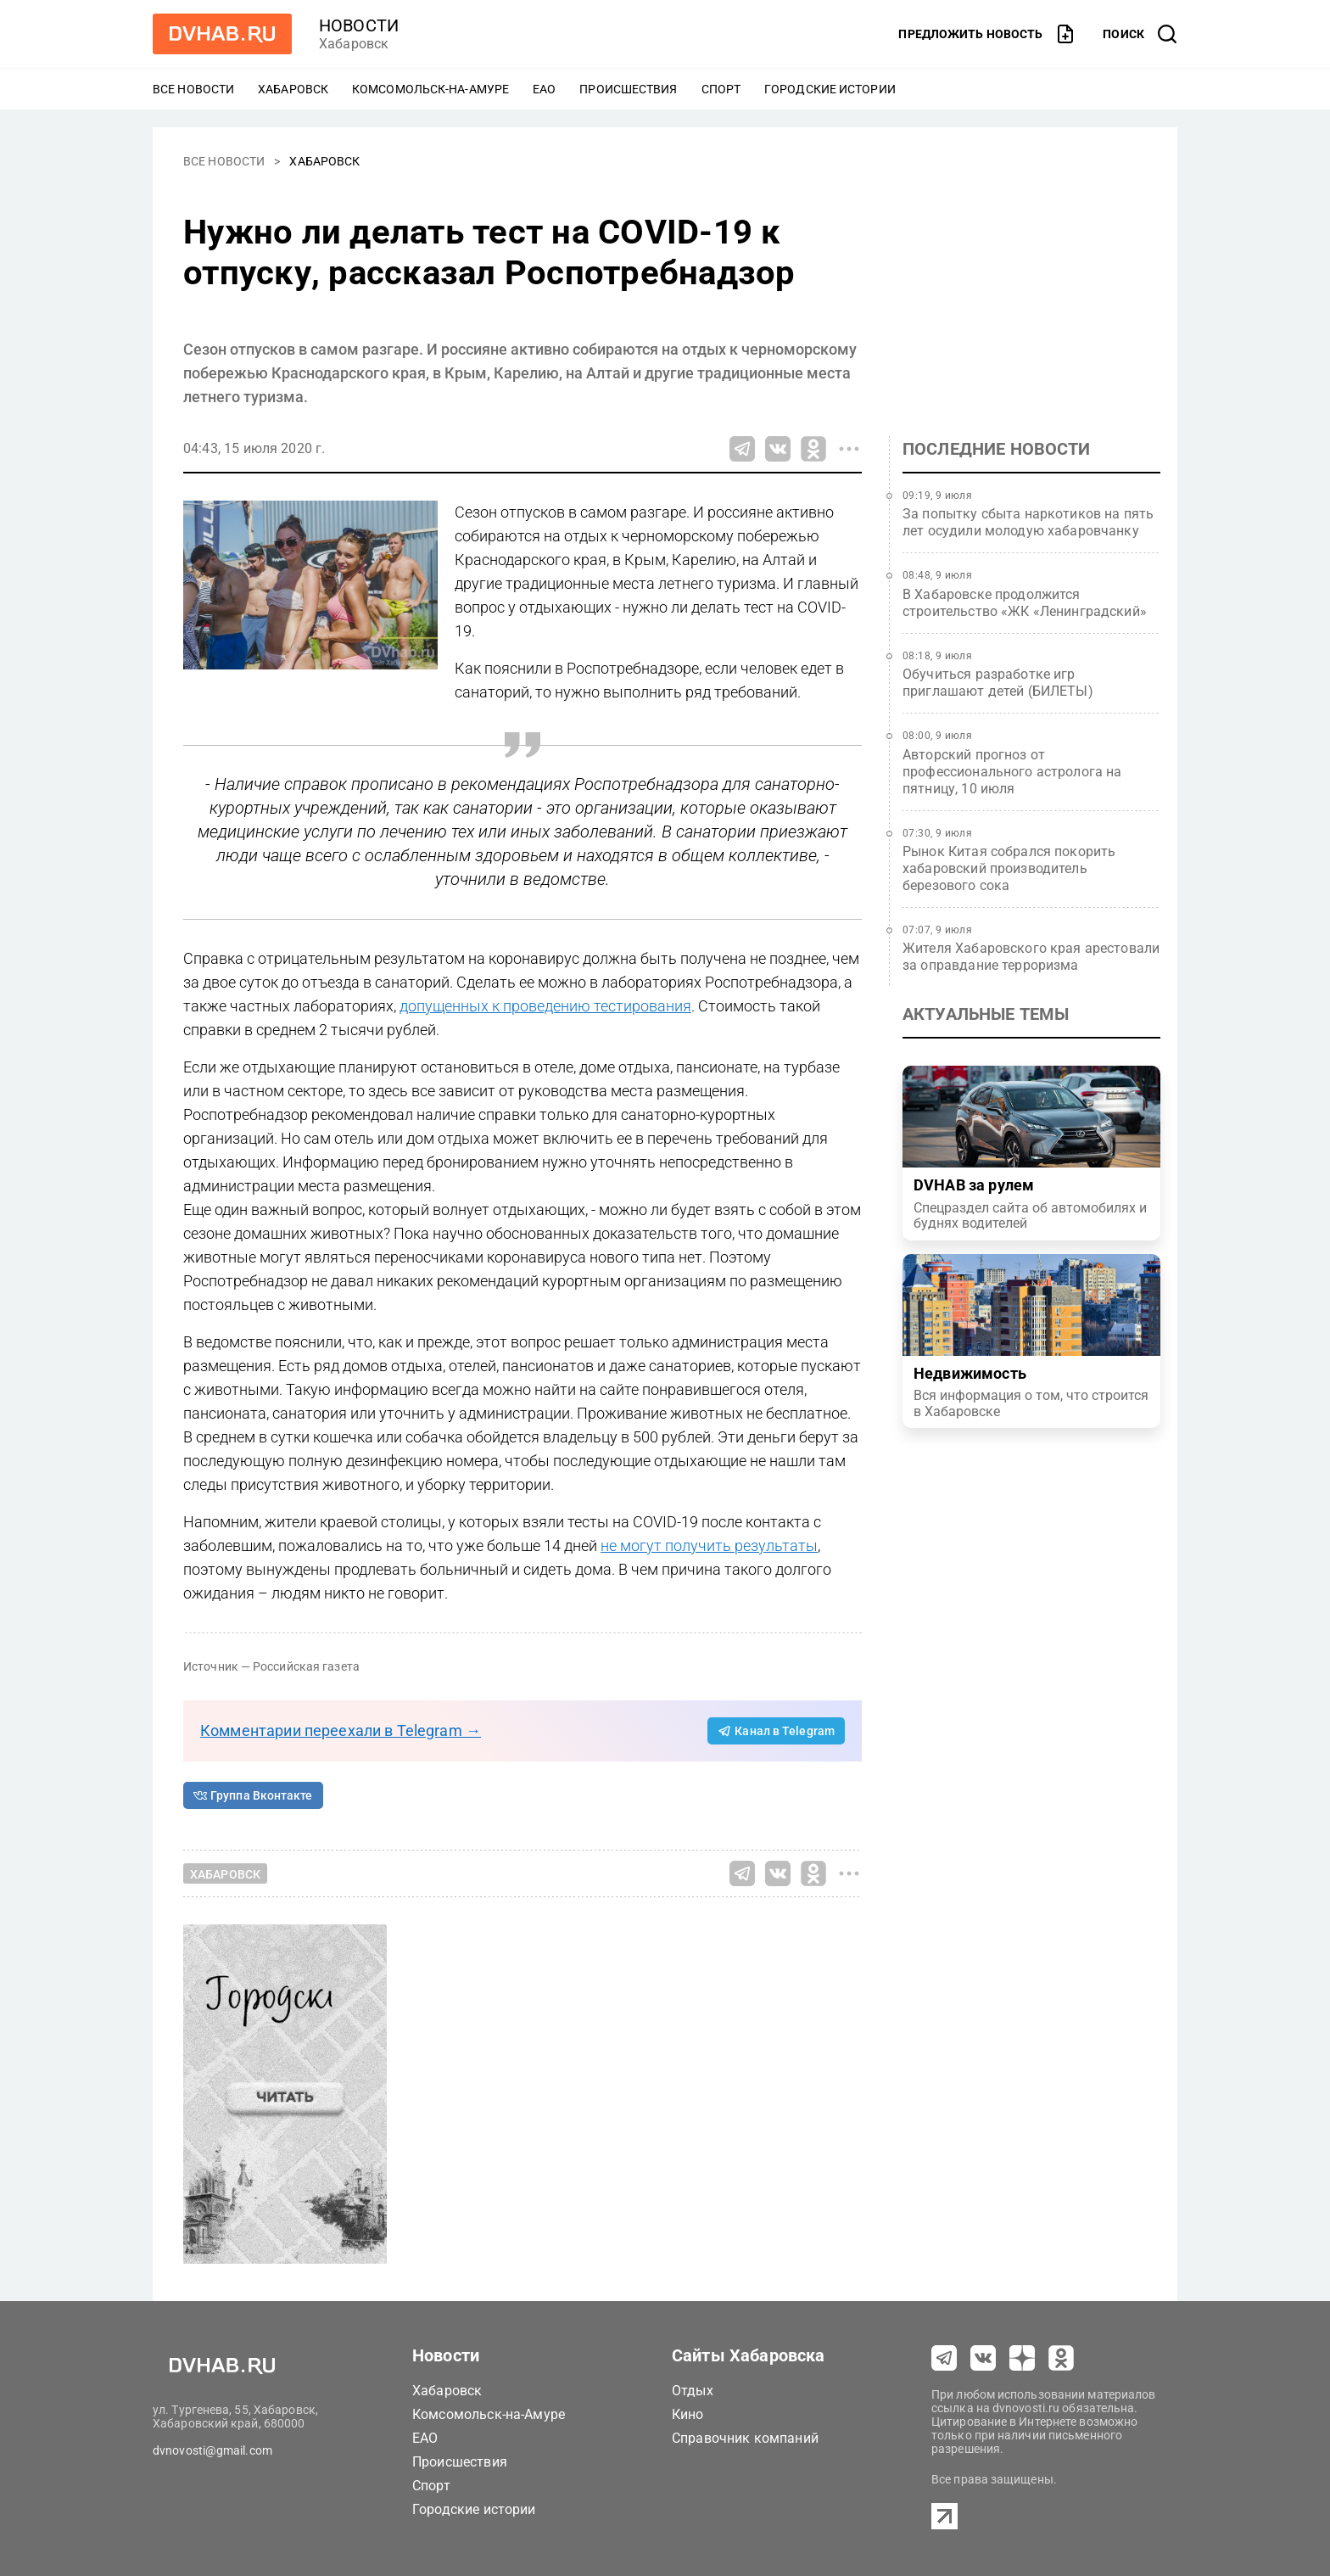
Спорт (721, 89)
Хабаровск (293, 89)
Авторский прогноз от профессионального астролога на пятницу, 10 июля (1012, 772)
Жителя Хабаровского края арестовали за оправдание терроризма (1031, 956)
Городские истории (830, 89)
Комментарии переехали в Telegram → (340, 1730)
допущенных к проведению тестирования (545, 1006)
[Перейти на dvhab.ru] (222, 34)
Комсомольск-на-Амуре (430, 89)
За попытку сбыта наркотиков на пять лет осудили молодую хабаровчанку (1028, 522)
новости (359, 25)
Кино (688, 2414)
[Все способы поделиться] (849, 449)
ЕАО (544, 89)
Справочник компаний (745, 2438)
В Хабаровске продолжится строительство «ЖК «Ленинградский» (1024, 602)
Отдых (692, 2391)
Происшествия (628, 89)
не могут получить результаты (709, 1545)
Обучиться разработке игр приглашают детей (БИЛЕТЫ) (997, 682)
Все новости (193, 89)
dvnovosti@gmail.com (212, 2450)
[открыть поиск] (1140, 34)
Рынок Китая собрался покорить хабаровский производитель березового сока (1008, 868)
